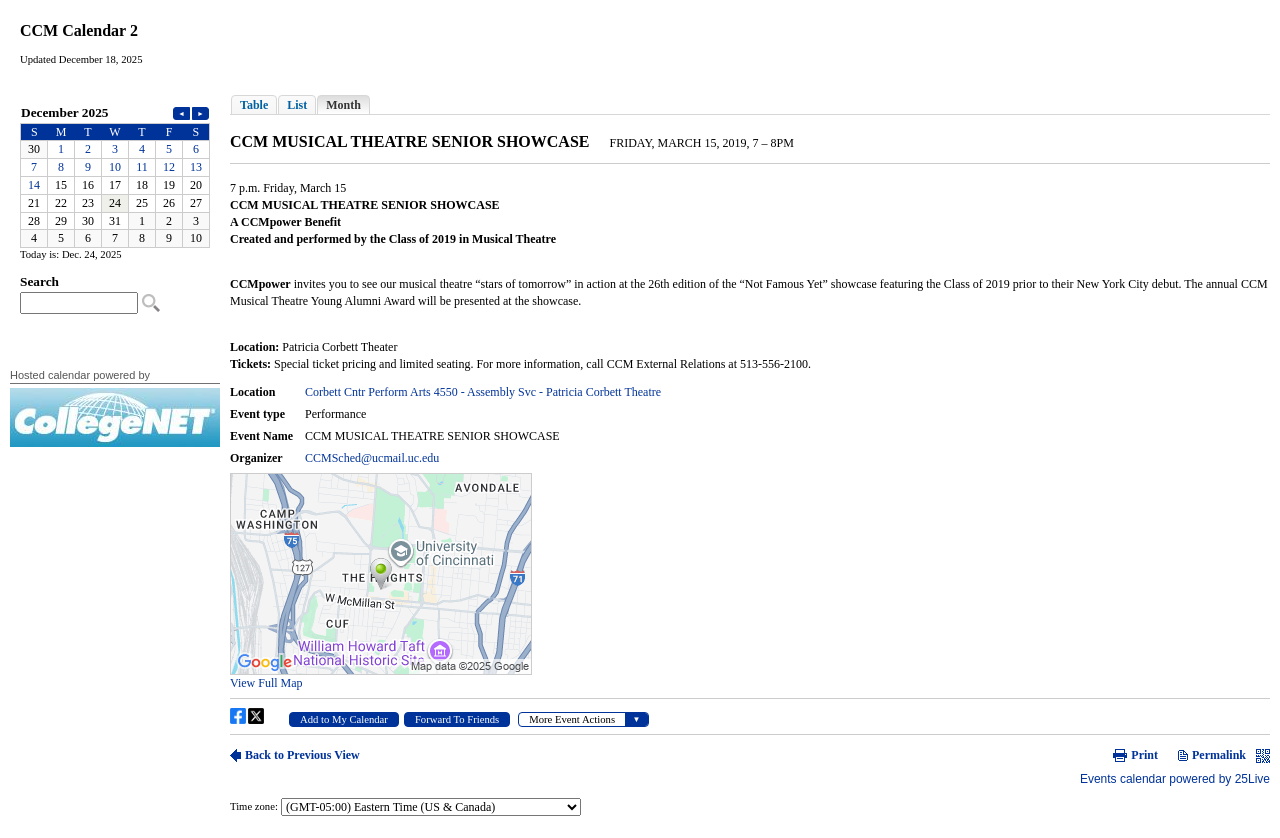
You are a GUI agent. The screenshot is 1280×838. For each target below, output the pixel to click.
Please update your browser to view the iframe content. (115, 175)
